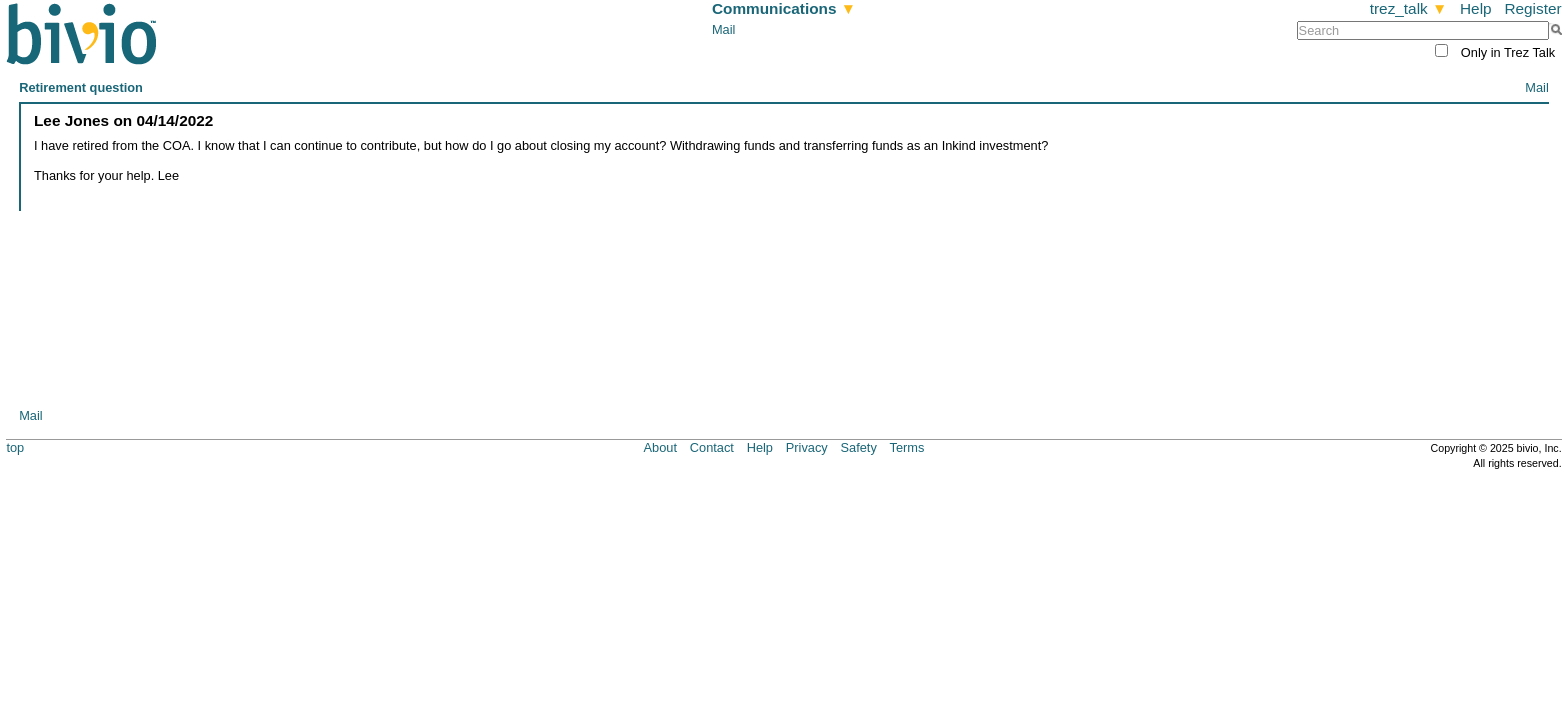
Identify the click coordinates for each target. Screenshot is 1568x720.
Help (1476, 8)
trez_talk (1409, 8)
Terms (907, 447)
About (660, 447)
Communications (784, 8)
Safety (859, 447)
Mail (723, 29)
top (15, 447)
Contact (712, 447)
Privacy (807, 447)
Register (1532, 8)
